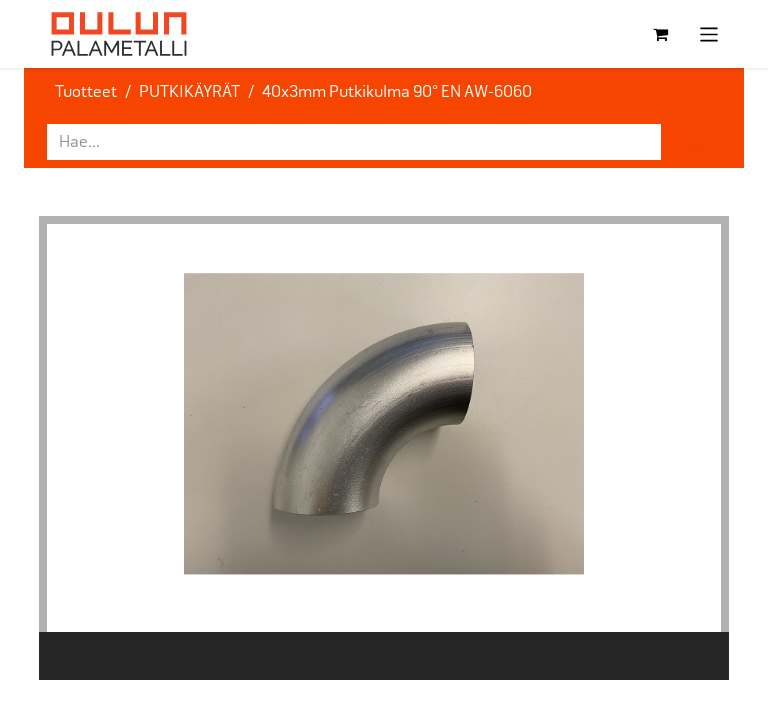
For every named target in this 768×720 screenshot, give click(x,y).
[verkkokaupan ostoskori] (661, 34)
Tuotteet (86, 91)
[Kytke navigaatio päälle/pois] (709, 34)
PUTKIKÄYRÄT (189, 91)
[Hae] (695, 142)
